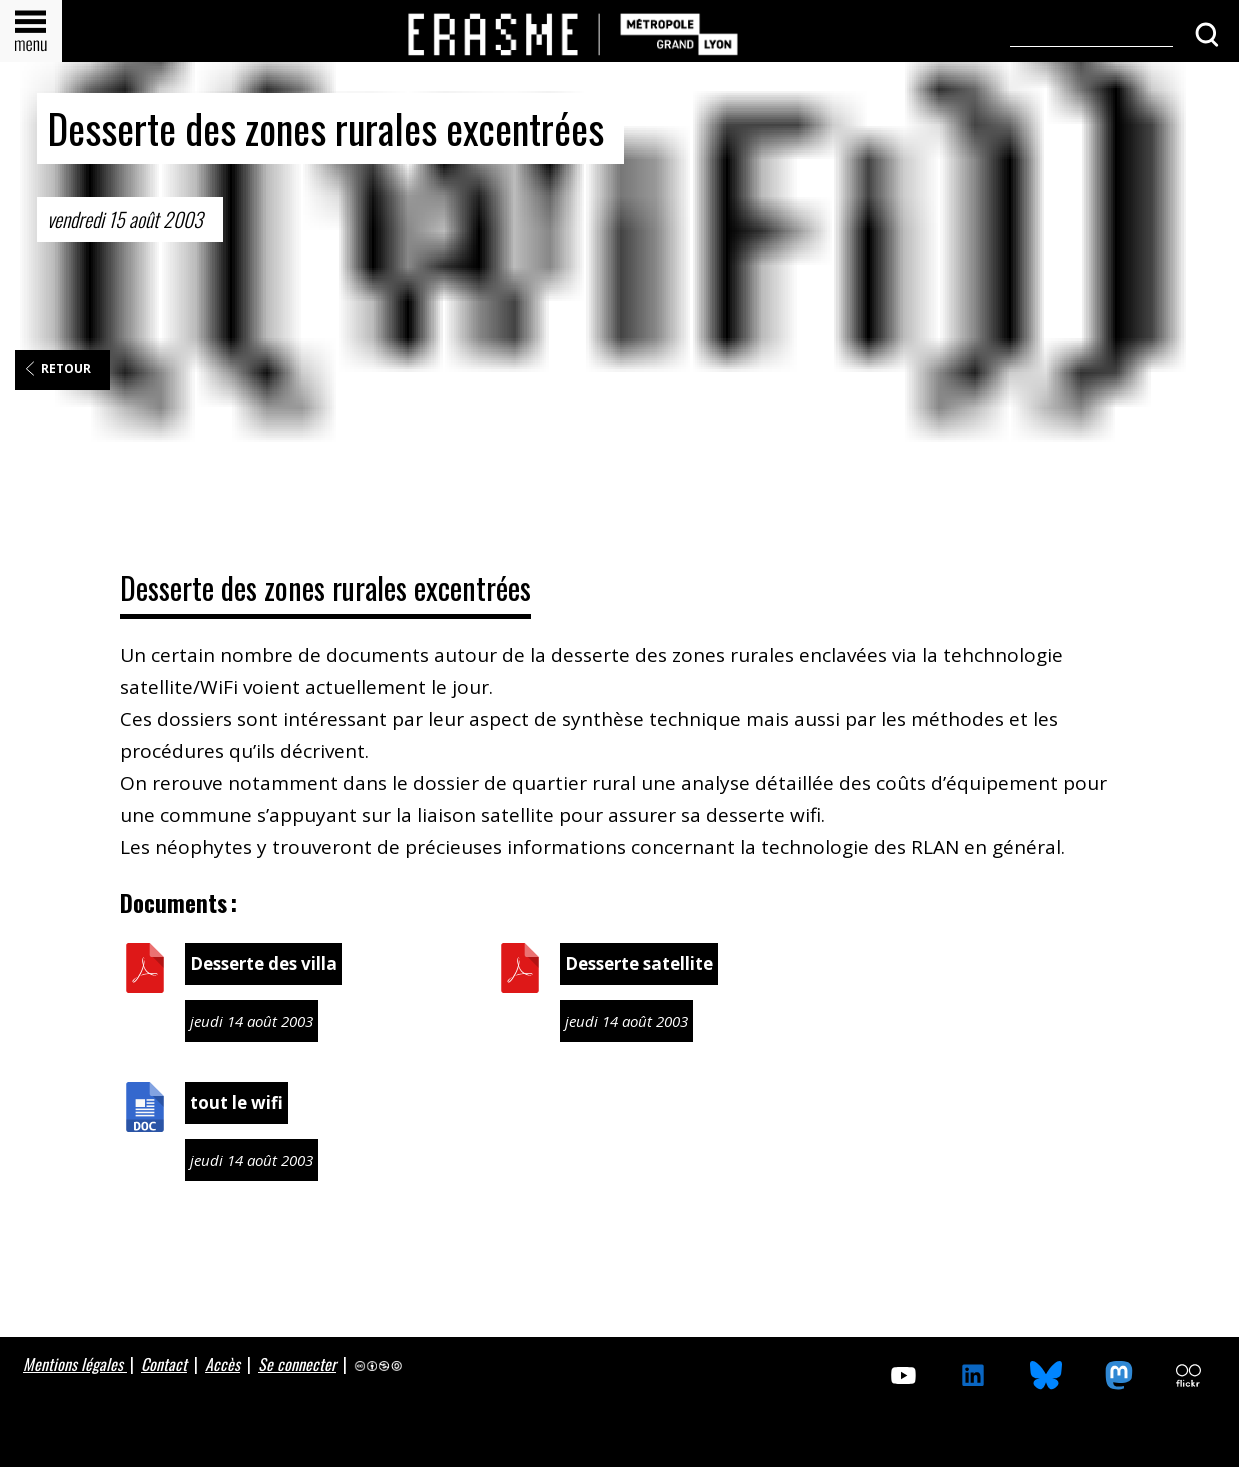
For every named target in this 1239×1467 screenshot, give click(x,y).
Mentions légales (75, 1364)
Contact (164, 1364)
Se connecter (297, 1364)
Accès (222, 1364)
